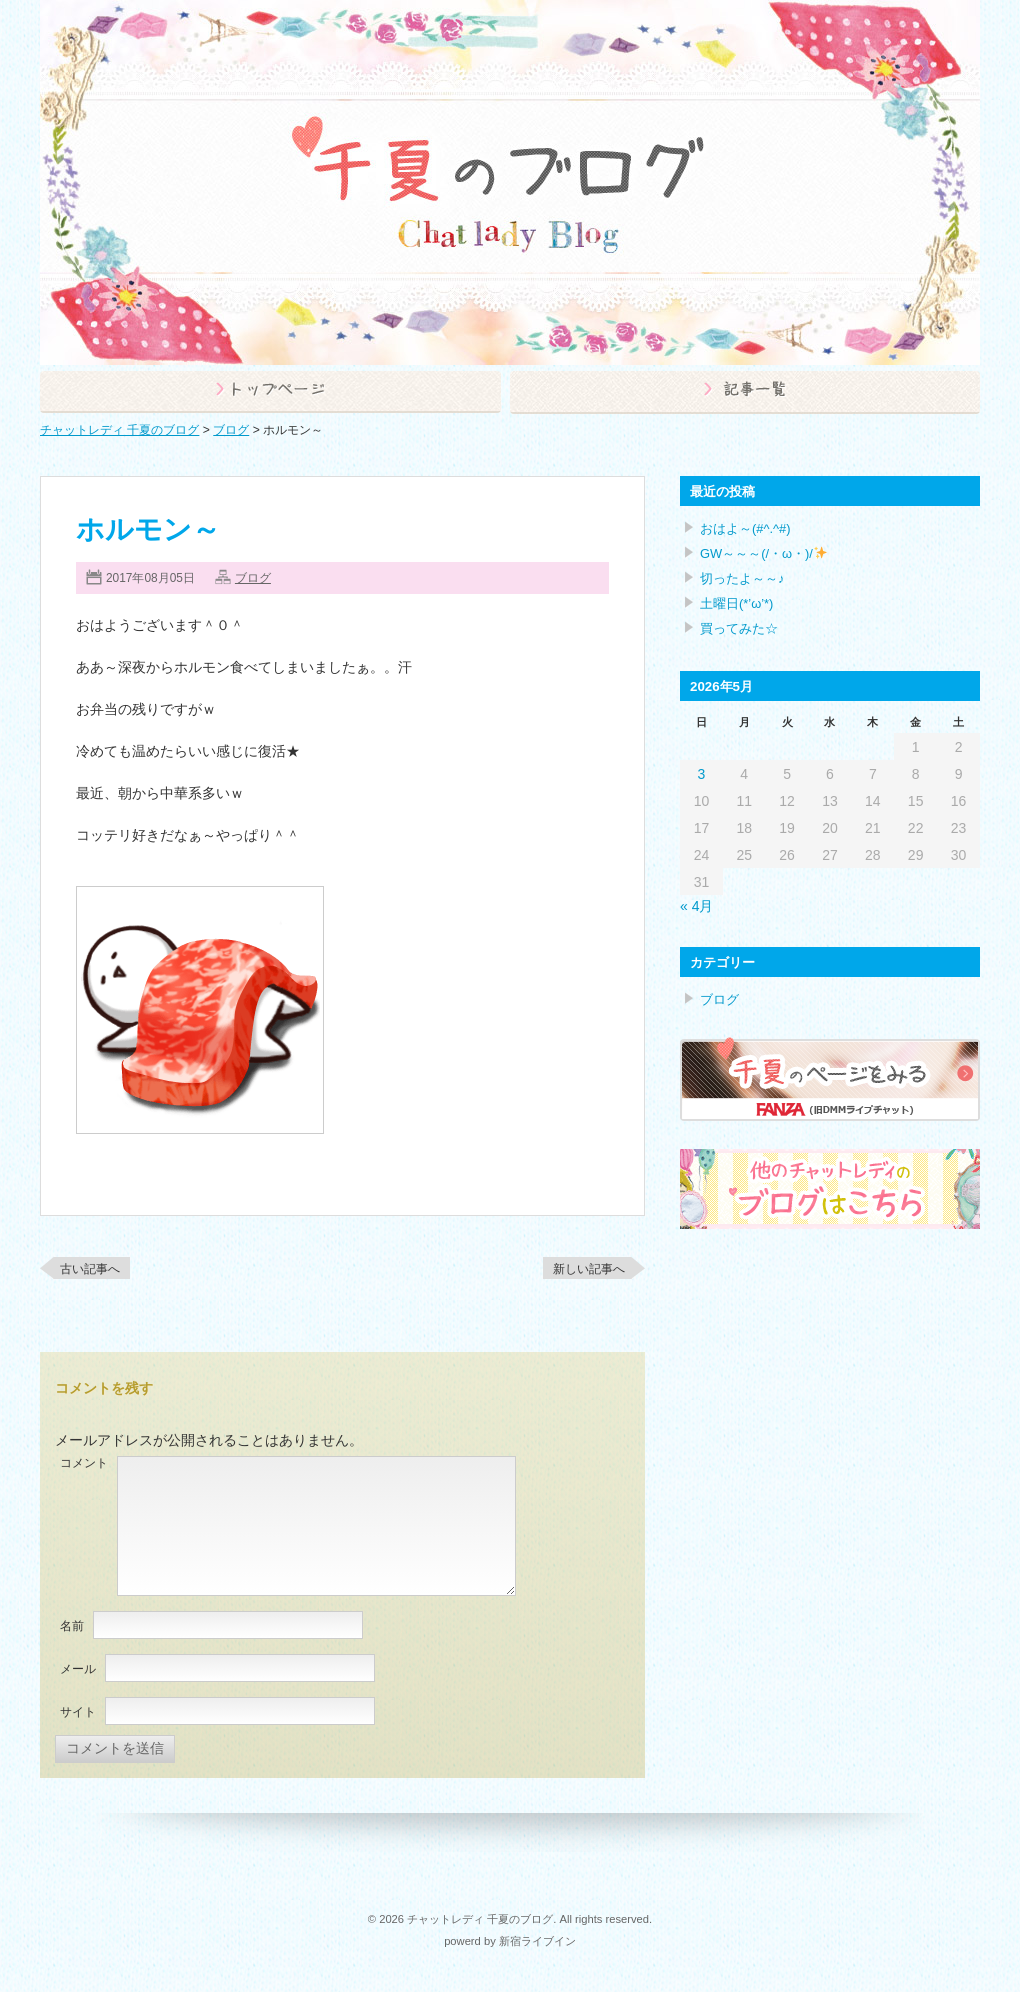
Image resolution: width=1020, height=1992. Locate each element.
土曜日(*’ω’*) (736, 603)
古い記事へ (90, 1269)
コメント (84, 1463)
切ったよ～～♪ (742, 578)
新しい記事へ (589, 1269)
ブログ (253, 578)
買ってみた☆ (739, 628)
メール (78, 1669)
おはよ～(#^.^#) (745, 528)
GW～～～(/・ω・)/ (763, 553)
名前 (72, 1626)
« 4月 (696, 906)
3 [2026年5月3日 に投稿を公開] (702, 774)
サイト (78, 1712)
